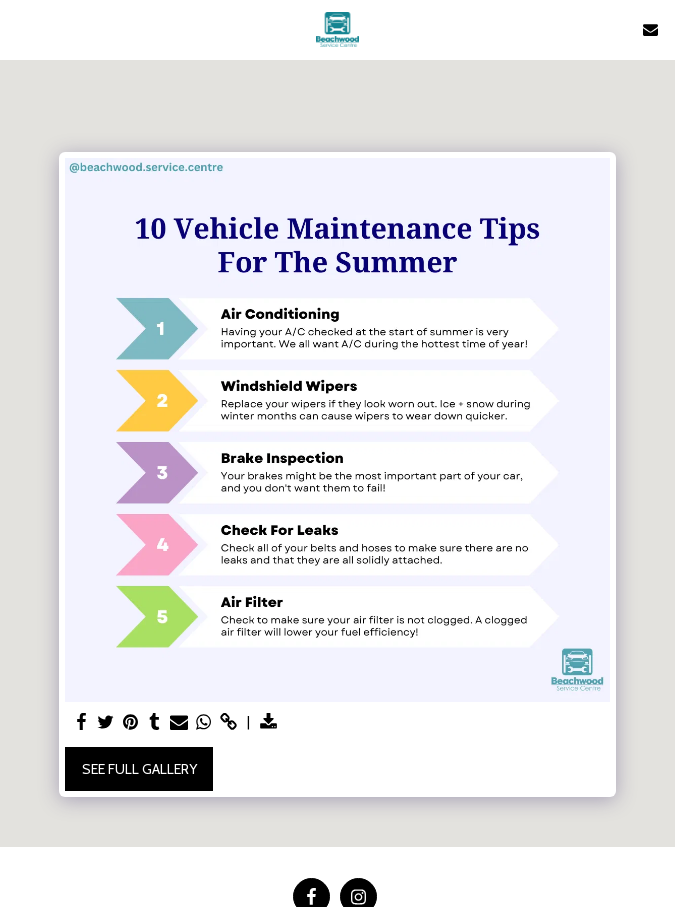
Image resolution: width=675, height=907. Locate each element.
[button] (22, 29)
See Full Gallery (139, 769)
